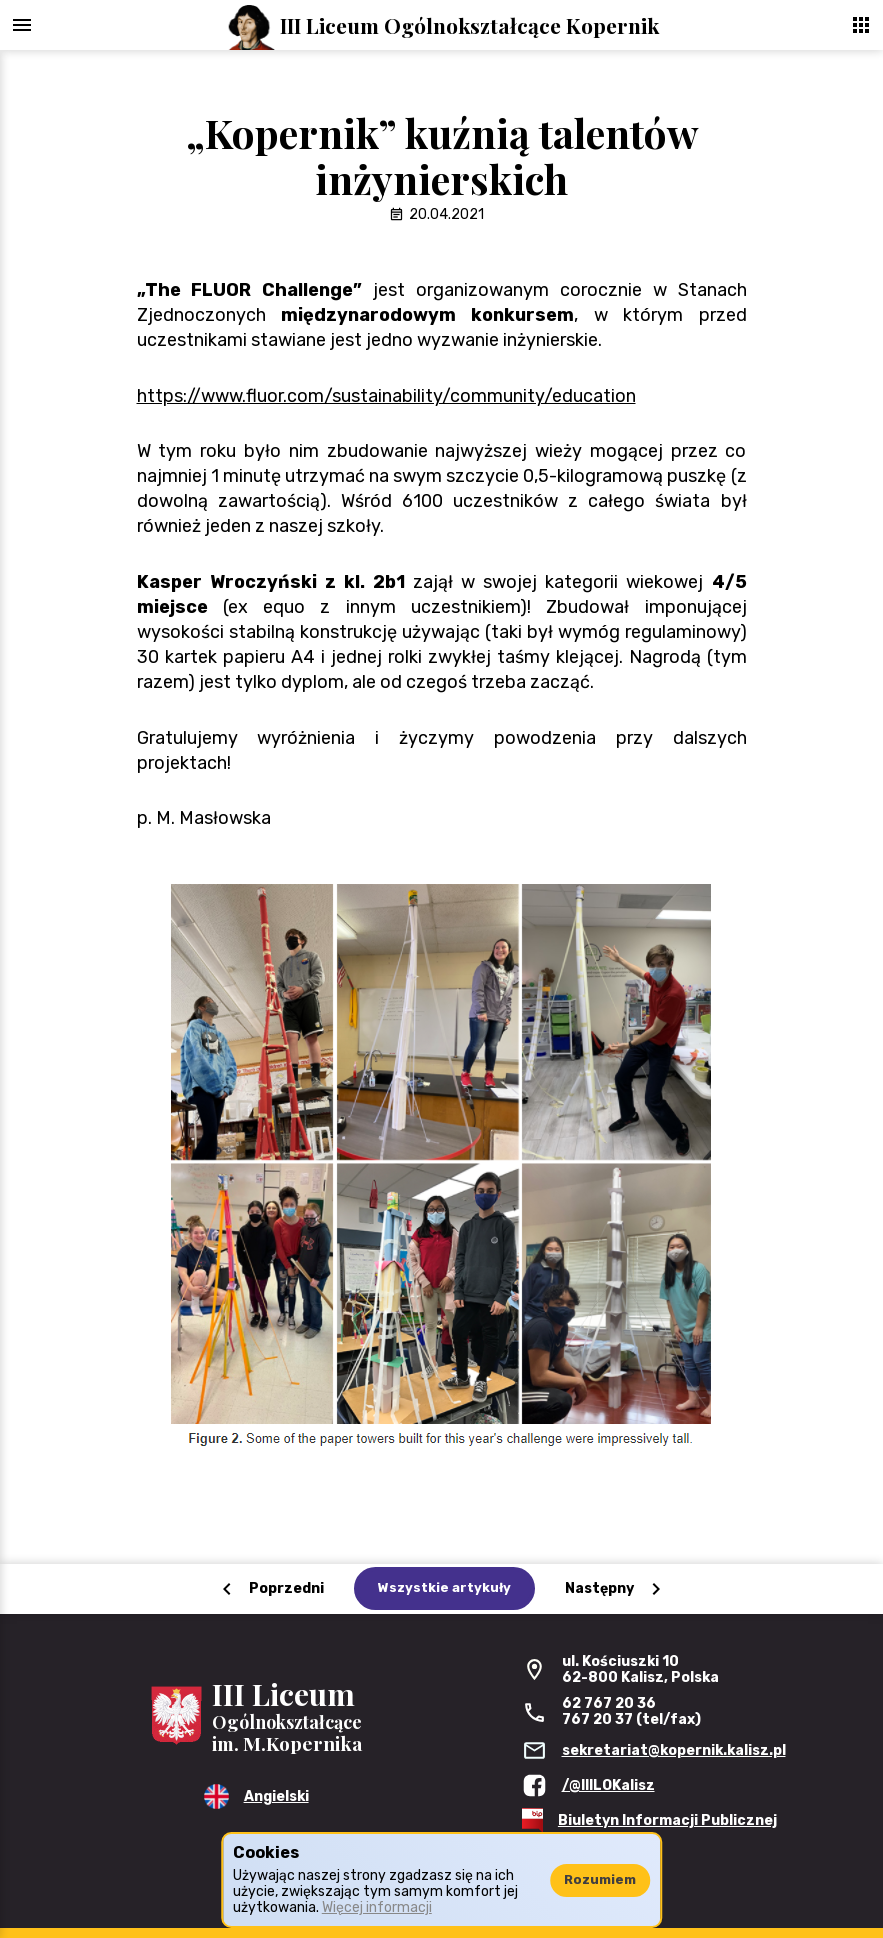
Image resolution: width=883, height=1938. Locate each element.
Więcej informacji (377, 1907)
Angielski (276, 1796)
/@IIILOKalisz (608, 1785)
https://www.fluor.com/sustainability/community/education (386, 396)
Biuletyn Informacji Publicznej (667, 1820)
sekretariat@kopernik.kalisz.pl (674, 1750)
